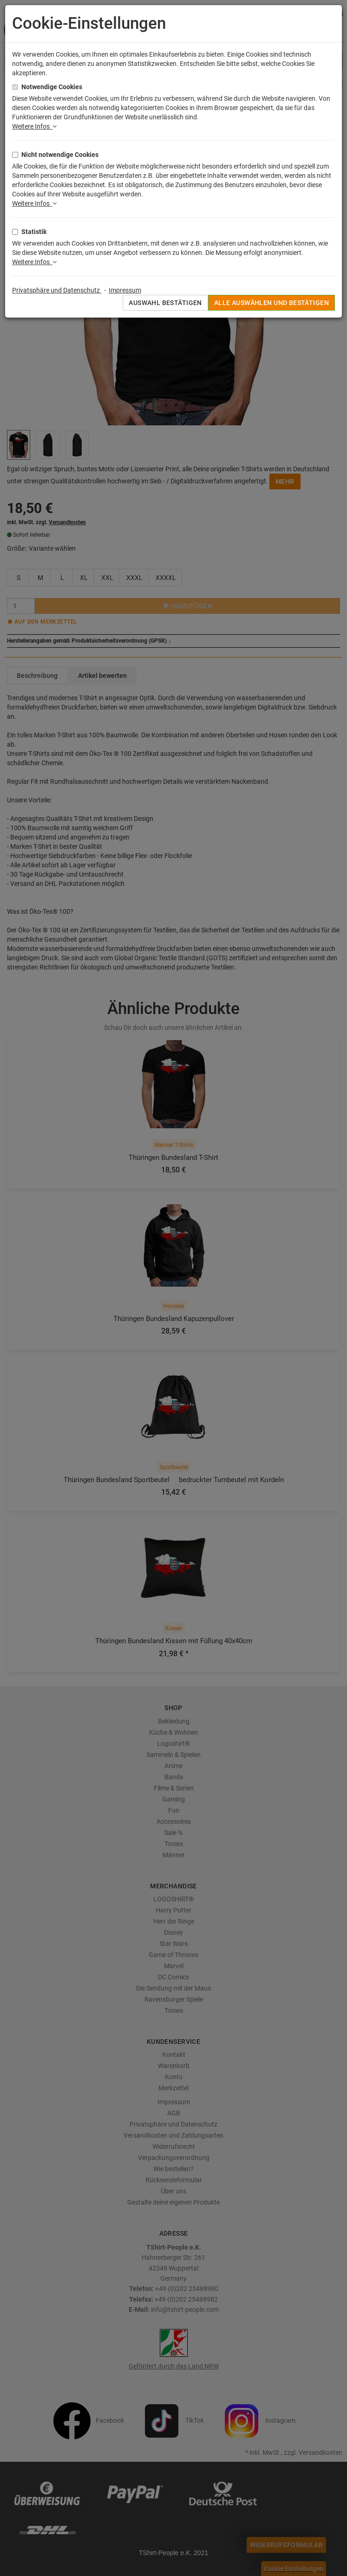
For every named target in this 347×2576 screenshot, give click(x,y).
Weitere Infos (34, 126)
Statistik (33, 231)
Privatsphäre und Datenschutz (56, 290)
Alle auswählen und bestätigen (271, 302)
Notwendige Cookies (51, 87)
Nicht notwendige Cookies (59, 154)
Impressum (125, 290)
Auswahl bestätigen (165, 302)
